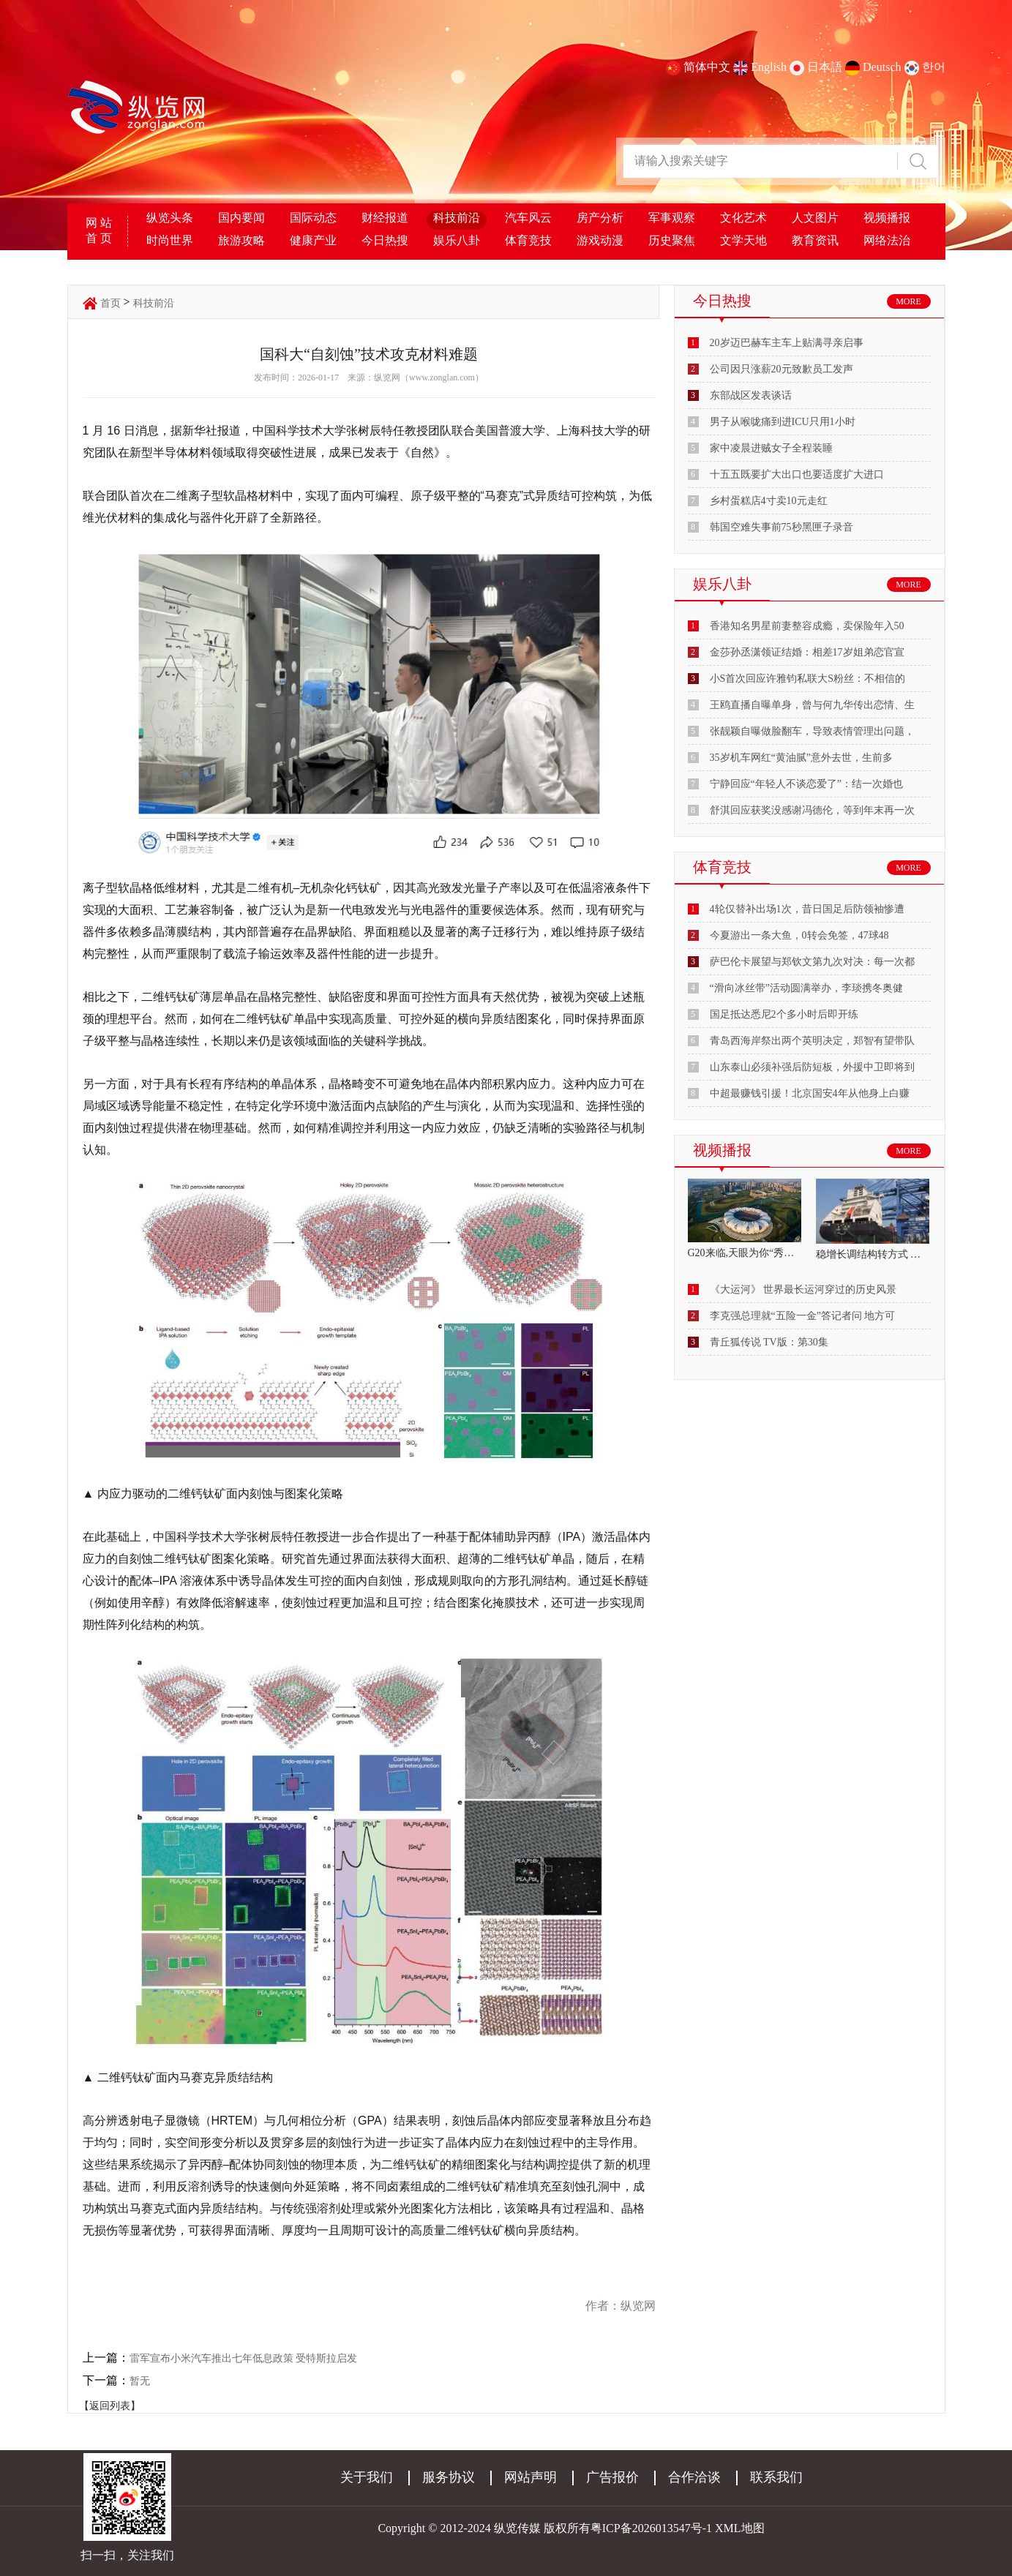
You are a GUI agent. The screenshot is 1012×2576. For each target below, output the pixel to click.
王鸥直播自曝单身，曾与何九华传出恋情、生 (812, 704)
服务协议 (448, 2477)
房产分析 (600, 217)
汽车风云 (528, 217)
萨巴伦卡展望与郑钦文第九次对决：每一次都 (812, 961)
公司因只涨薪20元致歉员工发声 (781, 369)
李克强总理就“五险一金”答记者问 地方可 (803, 1315)
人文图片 (815, 217)
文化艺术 (743, 217)
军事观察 (671, 217)
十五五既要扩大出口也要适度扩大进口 (797, 474)
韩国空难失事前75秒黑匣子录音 (781, 527)
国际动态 (313, 217)
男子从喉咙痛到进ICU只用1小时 (782, 421)
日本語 (824, 67)
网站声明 (530, 2477)
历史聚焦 (671, 240)
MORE (908, 301)
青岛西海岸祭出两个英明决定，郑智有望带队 (812, 1040)
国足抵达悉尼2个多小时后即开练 (784, 1014)
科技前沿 (456, 217)
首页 (110, 303)
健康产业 (313, 240)
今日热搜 (384, 240)
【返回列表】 (109, 2405)
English (769, 67)
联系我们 (776, 2477)
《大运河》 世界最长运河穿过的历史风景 (803, 1289)
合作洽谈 (694, 2477)
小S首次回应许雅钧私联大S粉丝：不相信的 (808, 678)
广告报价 (612, 2477)
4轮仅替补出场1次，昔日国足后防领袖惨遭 (807, 909)
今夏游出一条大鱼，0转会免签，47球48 (799, 935)
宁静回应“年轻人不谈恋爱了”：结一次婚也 (806, 783)
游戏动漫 (600, 240)
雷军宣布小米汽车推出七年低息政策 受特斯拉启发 (244, 2358)
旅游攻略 (241, 240)
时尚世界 (169, 240)
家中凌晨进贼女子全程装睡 (771, 448)
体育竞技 (528, 240)
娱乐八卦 (456, 240)
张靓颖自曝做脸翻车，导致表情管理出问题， (812, 731)
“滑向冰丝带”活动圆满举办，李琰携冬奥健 (806, 988)
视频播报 (886, 217)
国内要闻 (241, 217)
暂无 (140, 2381)
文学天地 (743, 240)
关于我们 (366, 2477)
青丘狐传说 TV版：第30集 (769, 1342)
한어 (933, 67)
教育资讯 (815, 240)
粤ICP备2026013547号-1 (651, 2528)
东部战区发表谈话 (751, 395)
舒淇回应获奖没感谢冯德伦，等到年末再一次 (812, 810)
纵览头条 (169, 217)
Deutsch (882, 67)
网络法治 (886, 240)
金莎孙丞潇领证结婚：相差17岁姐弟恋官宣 (807, 652)
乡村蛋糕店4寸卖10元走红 (769, 500)
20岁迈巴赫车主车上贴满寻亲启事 (786, 342)
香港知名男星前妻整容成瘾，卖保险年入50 (807, 625)
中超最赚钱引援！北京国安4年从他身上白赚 (810, 1093)
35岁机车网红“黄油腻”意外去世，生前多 (801, 757)
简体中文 (706, 67)
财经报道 (384, 217)
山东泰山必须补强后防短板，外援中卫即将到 (812, 1067)
